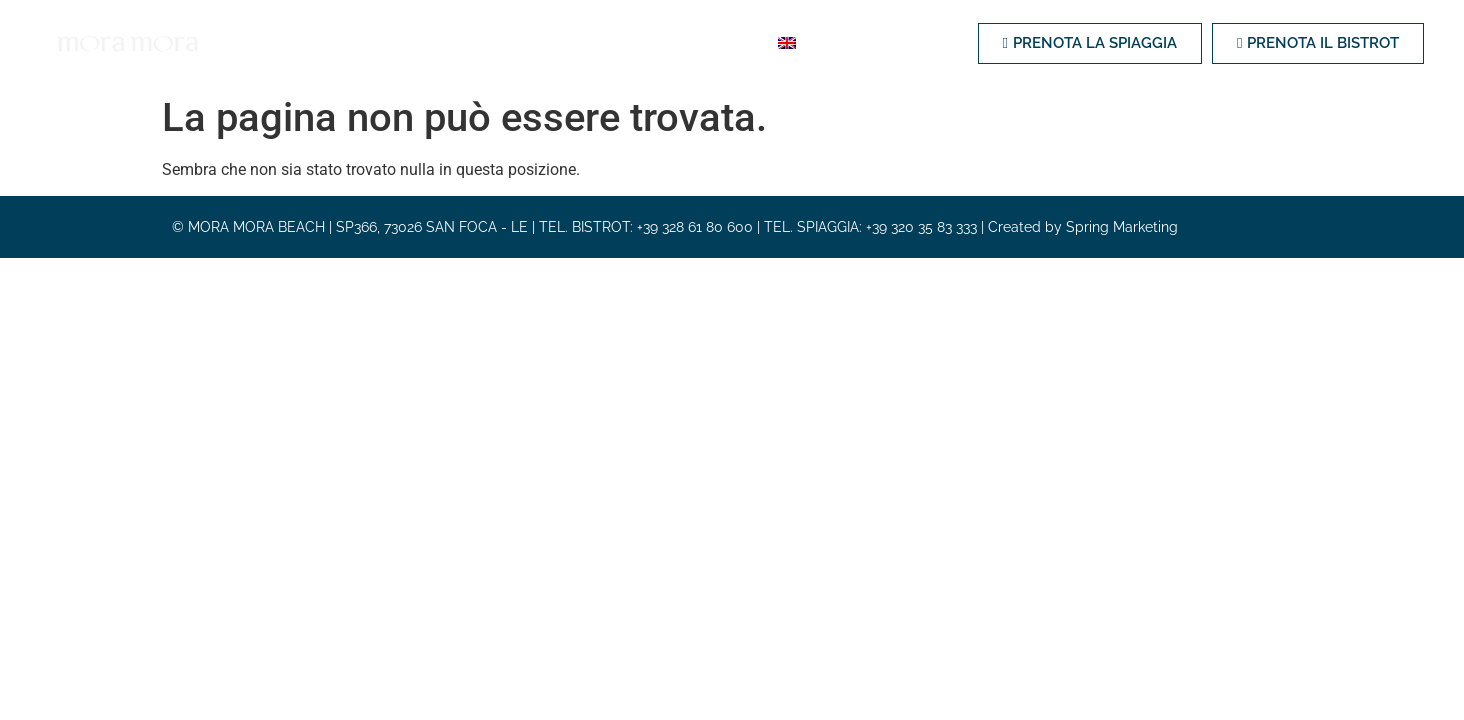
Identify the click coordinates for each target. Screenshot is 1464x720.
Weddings (545, 42)
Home (278, 42)
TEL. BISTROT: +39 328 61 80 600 (646, 227)
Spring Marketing (1122, 227)
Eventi (636, 42)
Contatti (724, 42)
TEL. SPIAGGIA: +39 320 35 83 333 (870, 227)
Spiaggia (358, 42)
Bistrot (448, 42)
